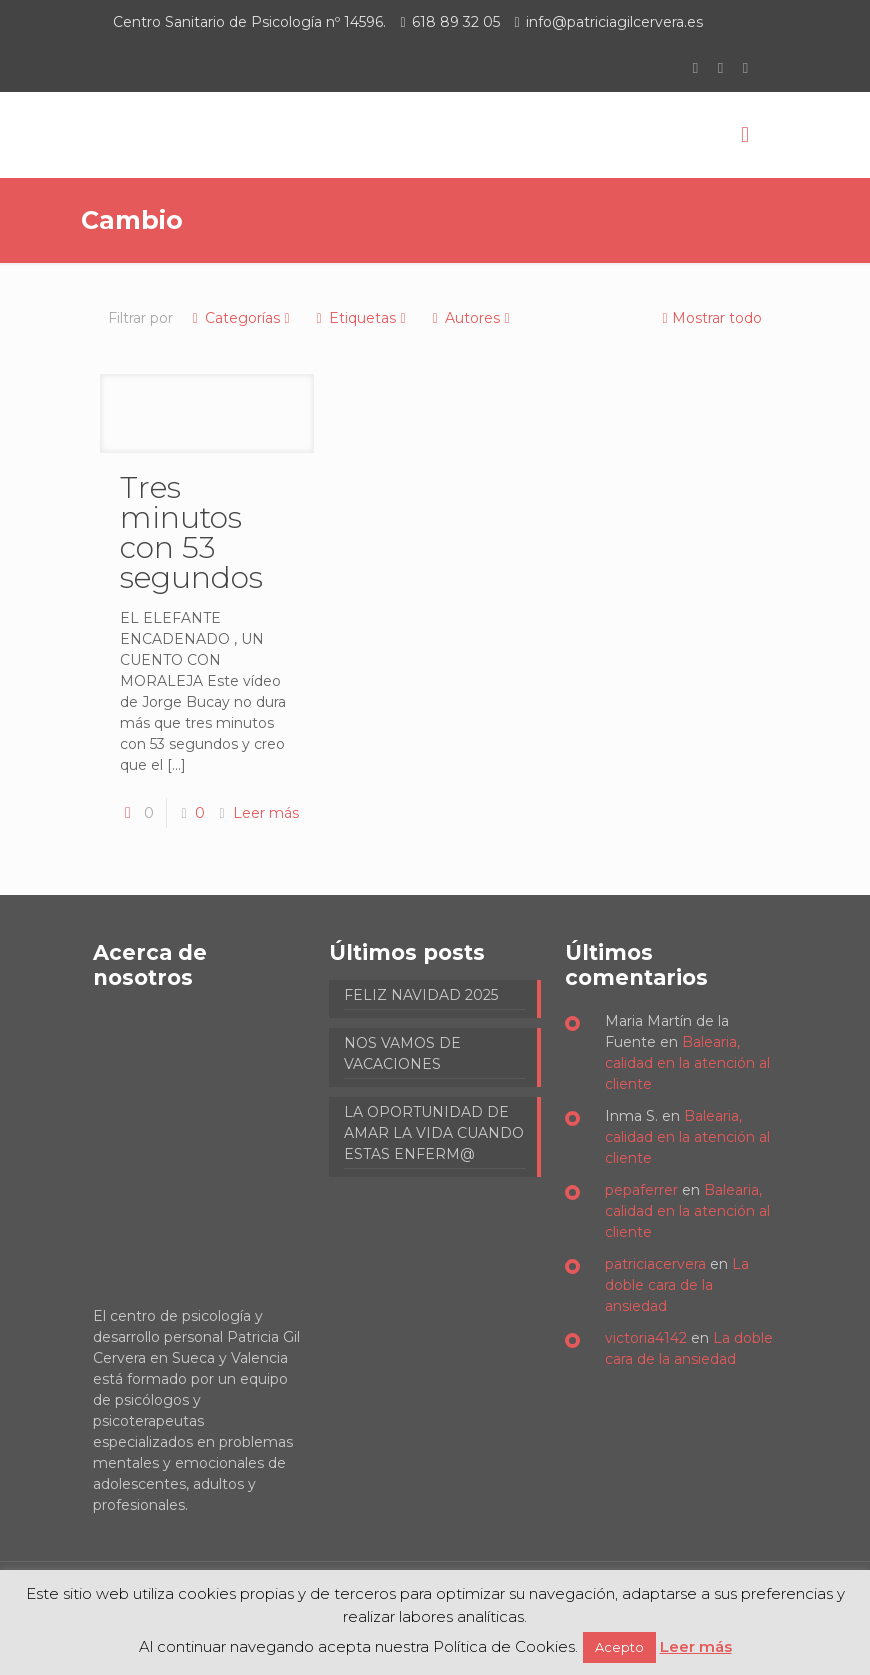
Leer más (266, 813)
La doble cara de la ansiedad (677, 1285)
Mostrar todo (710, 318)
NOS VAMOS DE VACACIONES (402, 1053)
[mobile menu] (745, 135)
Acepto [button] (619, 1647)
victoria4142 (646, 1338)
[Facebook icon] (695, 67)
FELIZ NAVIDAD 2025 (421, 995)
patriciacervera (655, 1264)
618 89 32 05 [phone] (456, 22)
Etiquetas (361, 318)
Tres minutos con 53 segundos (191, 532)
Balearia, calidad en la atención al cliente (687, 1063)
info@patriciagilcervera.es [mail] (614, 22)
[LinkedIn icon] (720, 67)
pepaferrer (641, 1190)
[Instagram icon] (745, 67)
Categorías (241, 318)
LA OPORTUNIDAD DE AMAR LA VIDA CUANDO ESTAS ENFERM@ (434, 1133)
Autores (471, 318)
